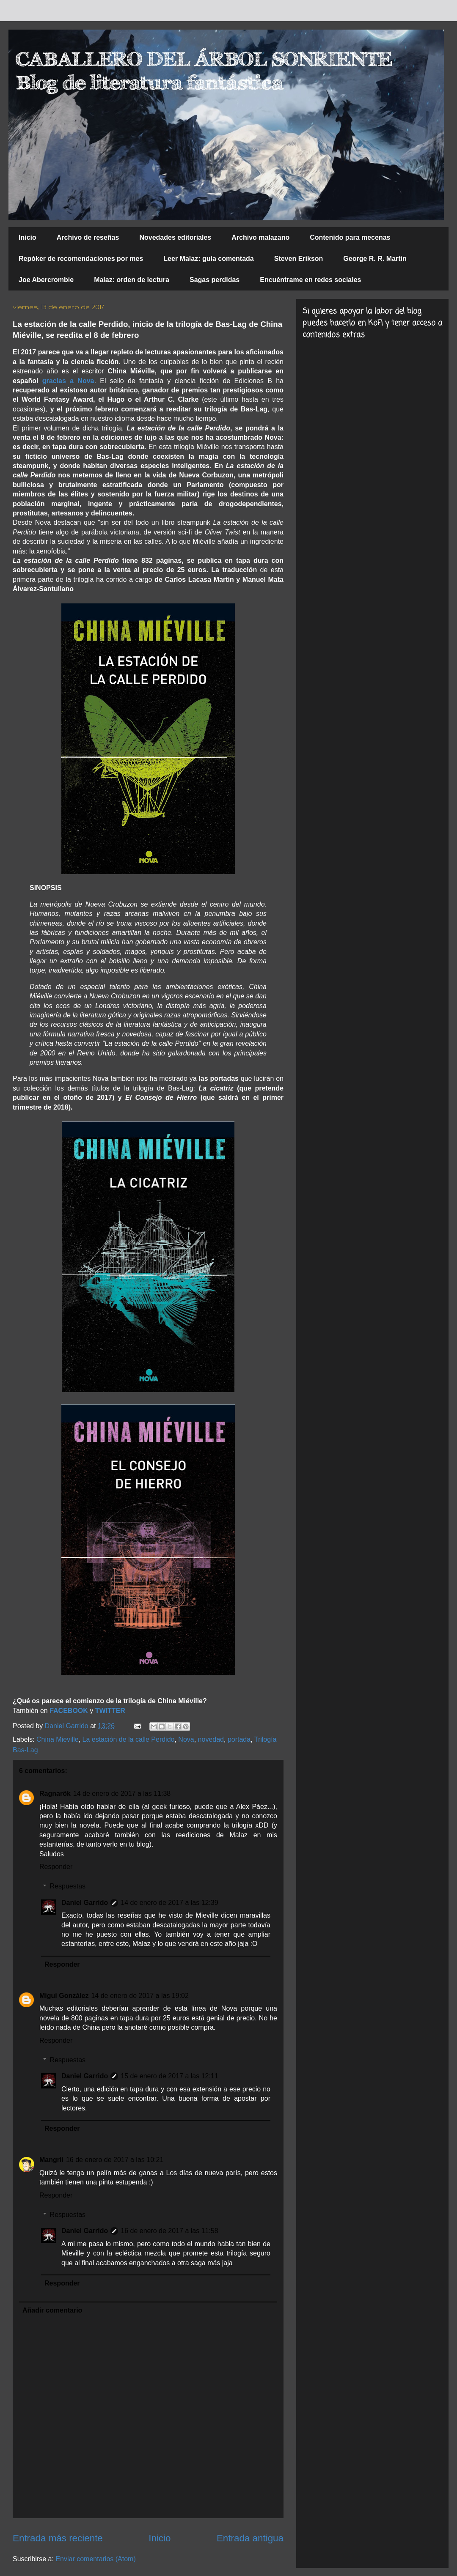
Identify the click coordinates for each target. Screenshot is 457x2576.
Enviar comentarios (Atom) (95, 2558)
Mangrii (51, 2159)
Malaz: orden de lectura (131, 279)
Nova (186, 1739)
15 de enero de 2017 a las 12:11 (169, 2076)
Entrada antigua (250, 2538)
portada (239, 1739)
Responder (55, 1866)
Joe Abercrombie (46, 279)
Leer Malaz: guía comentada (208, 258)
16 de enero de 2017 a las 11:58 (169, 2230)
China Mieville (57, 1739)
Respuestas (68, 1886)
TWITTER (110, 1710)
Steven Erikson (298, 258)
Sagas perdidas (215, 279)
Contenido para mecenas (350, 237)
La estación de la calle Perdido (129, 1739)
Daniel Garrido (84, 1902)
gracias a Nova (68, 380)
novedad (211, 1739)
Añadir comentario (52, 2310)
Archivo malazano (260, 237)
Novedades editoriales (175, 237)
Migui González (63, 1995)
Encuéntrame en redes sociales (310, 279)
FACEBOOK (70, 1710)
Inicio (27, 237)
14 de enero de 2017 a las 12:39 (169, 1902)
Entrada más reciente (58, 2538)
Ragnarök (55, 1793)
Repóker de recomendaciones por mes (81, 258)
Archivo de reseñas (88, 237)
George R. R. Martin (374, 258)
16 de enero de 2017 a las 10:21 (114, 2159)
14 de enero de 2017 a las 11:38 (122, 1793)
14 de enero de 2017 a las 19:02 (139, 1995)
